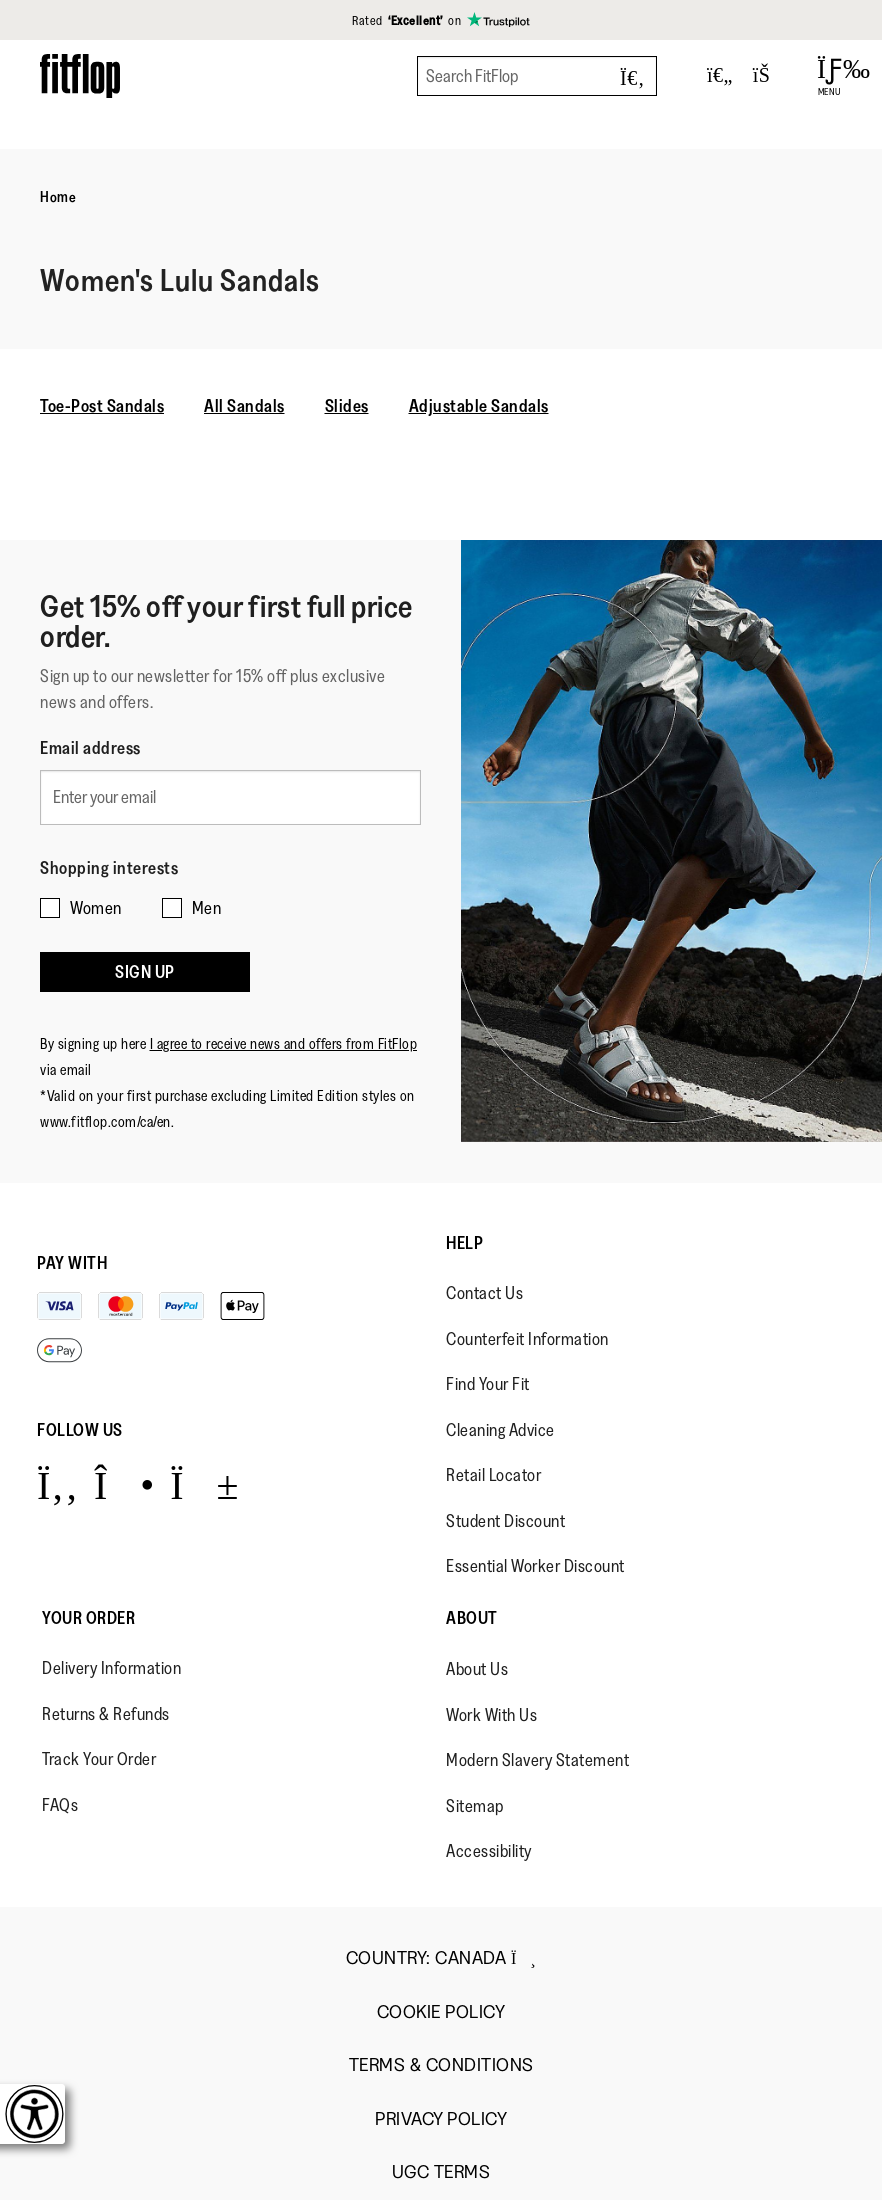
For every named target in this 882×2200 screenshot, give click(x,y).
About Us (477, 1669)
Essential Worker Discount (535, 1566)
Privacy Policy (441, 2119)
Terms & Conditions (441, 2065)
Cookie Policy (441, 2012)
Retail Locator (493, 1475)
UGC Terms (441, 2172)
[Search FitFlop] (537, 76)
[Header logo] (80, 75)
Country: (441, 1958)
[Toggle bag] (770, 76)
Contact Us (484, 1293)
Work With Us (491, 1715)
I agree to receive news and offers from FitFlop (284, 1043)
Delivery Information (111, 1668)
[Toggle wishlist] (720, 76)
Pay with (72, 1263)
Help (464, 1243)
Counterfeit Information (527, 1339)
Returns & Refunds (106, 1714)
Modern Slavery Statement (537, 1760)
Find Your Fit (488, 1384)
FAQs (60, 1805)
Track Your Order (99, 1759)
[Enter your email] (230, 797)
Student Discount (505, 1521)
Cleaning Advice (500, 1430)
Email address (90, 748)
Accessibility (489, 1851)
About (472, 1618)
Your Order (88, 1618)
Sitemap (475, 1806)
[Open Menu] (829, 76)
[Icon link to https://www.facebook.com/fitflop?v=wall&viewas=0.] (57, 1484)
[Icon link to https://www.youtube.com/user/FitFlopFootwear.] (204, 1484)
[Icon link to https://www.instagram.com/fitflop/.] (124, 1484)
